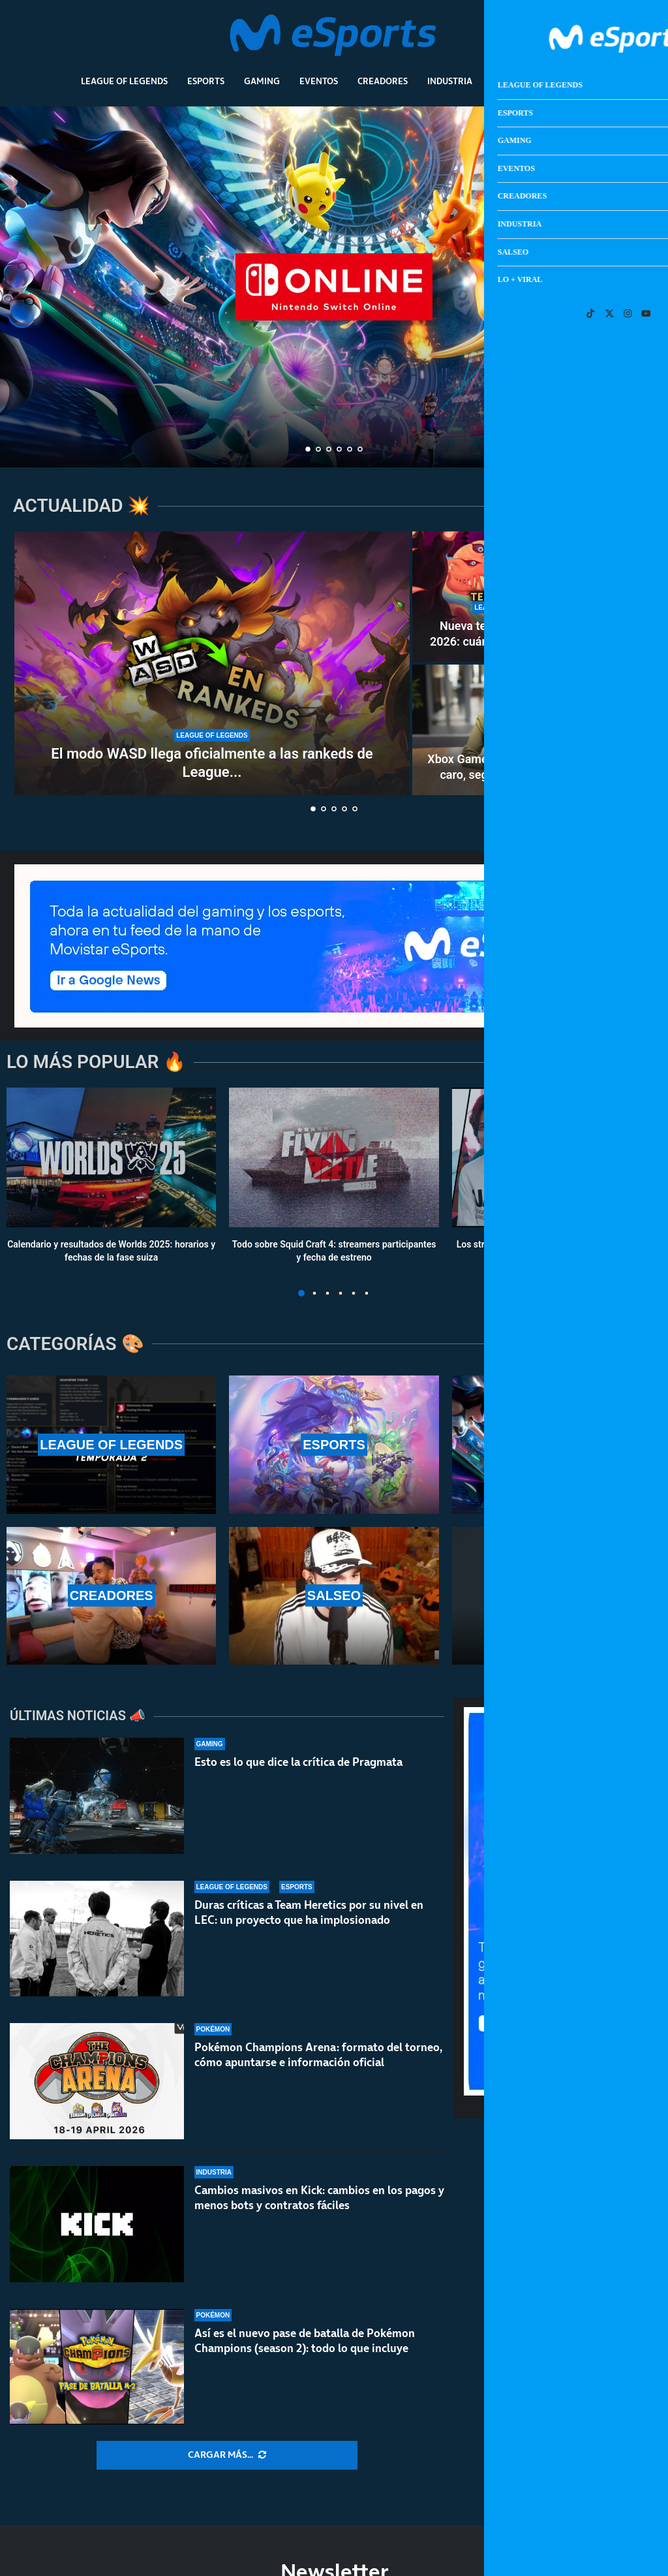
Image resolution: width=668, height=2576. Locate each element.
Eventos (318, 81)
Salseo (507, 81)
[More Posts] (227, 2455)
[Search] (606, 36)
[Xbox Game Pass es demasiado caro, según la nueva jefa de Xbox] (510, 730)
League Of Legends (124, 81)
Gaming (262, 81)
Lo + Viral (565, 81)
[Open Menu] (626, 35)
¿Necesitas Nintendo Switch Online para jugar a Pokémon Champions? (334, 395)
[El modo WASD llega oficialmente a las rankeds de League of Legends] (212, 663)
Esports (205, 81)
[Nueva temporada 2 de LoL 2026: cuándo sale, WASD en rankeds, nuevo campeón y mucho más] (510, 596)
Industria (449, 81)
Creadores (382, 81)
